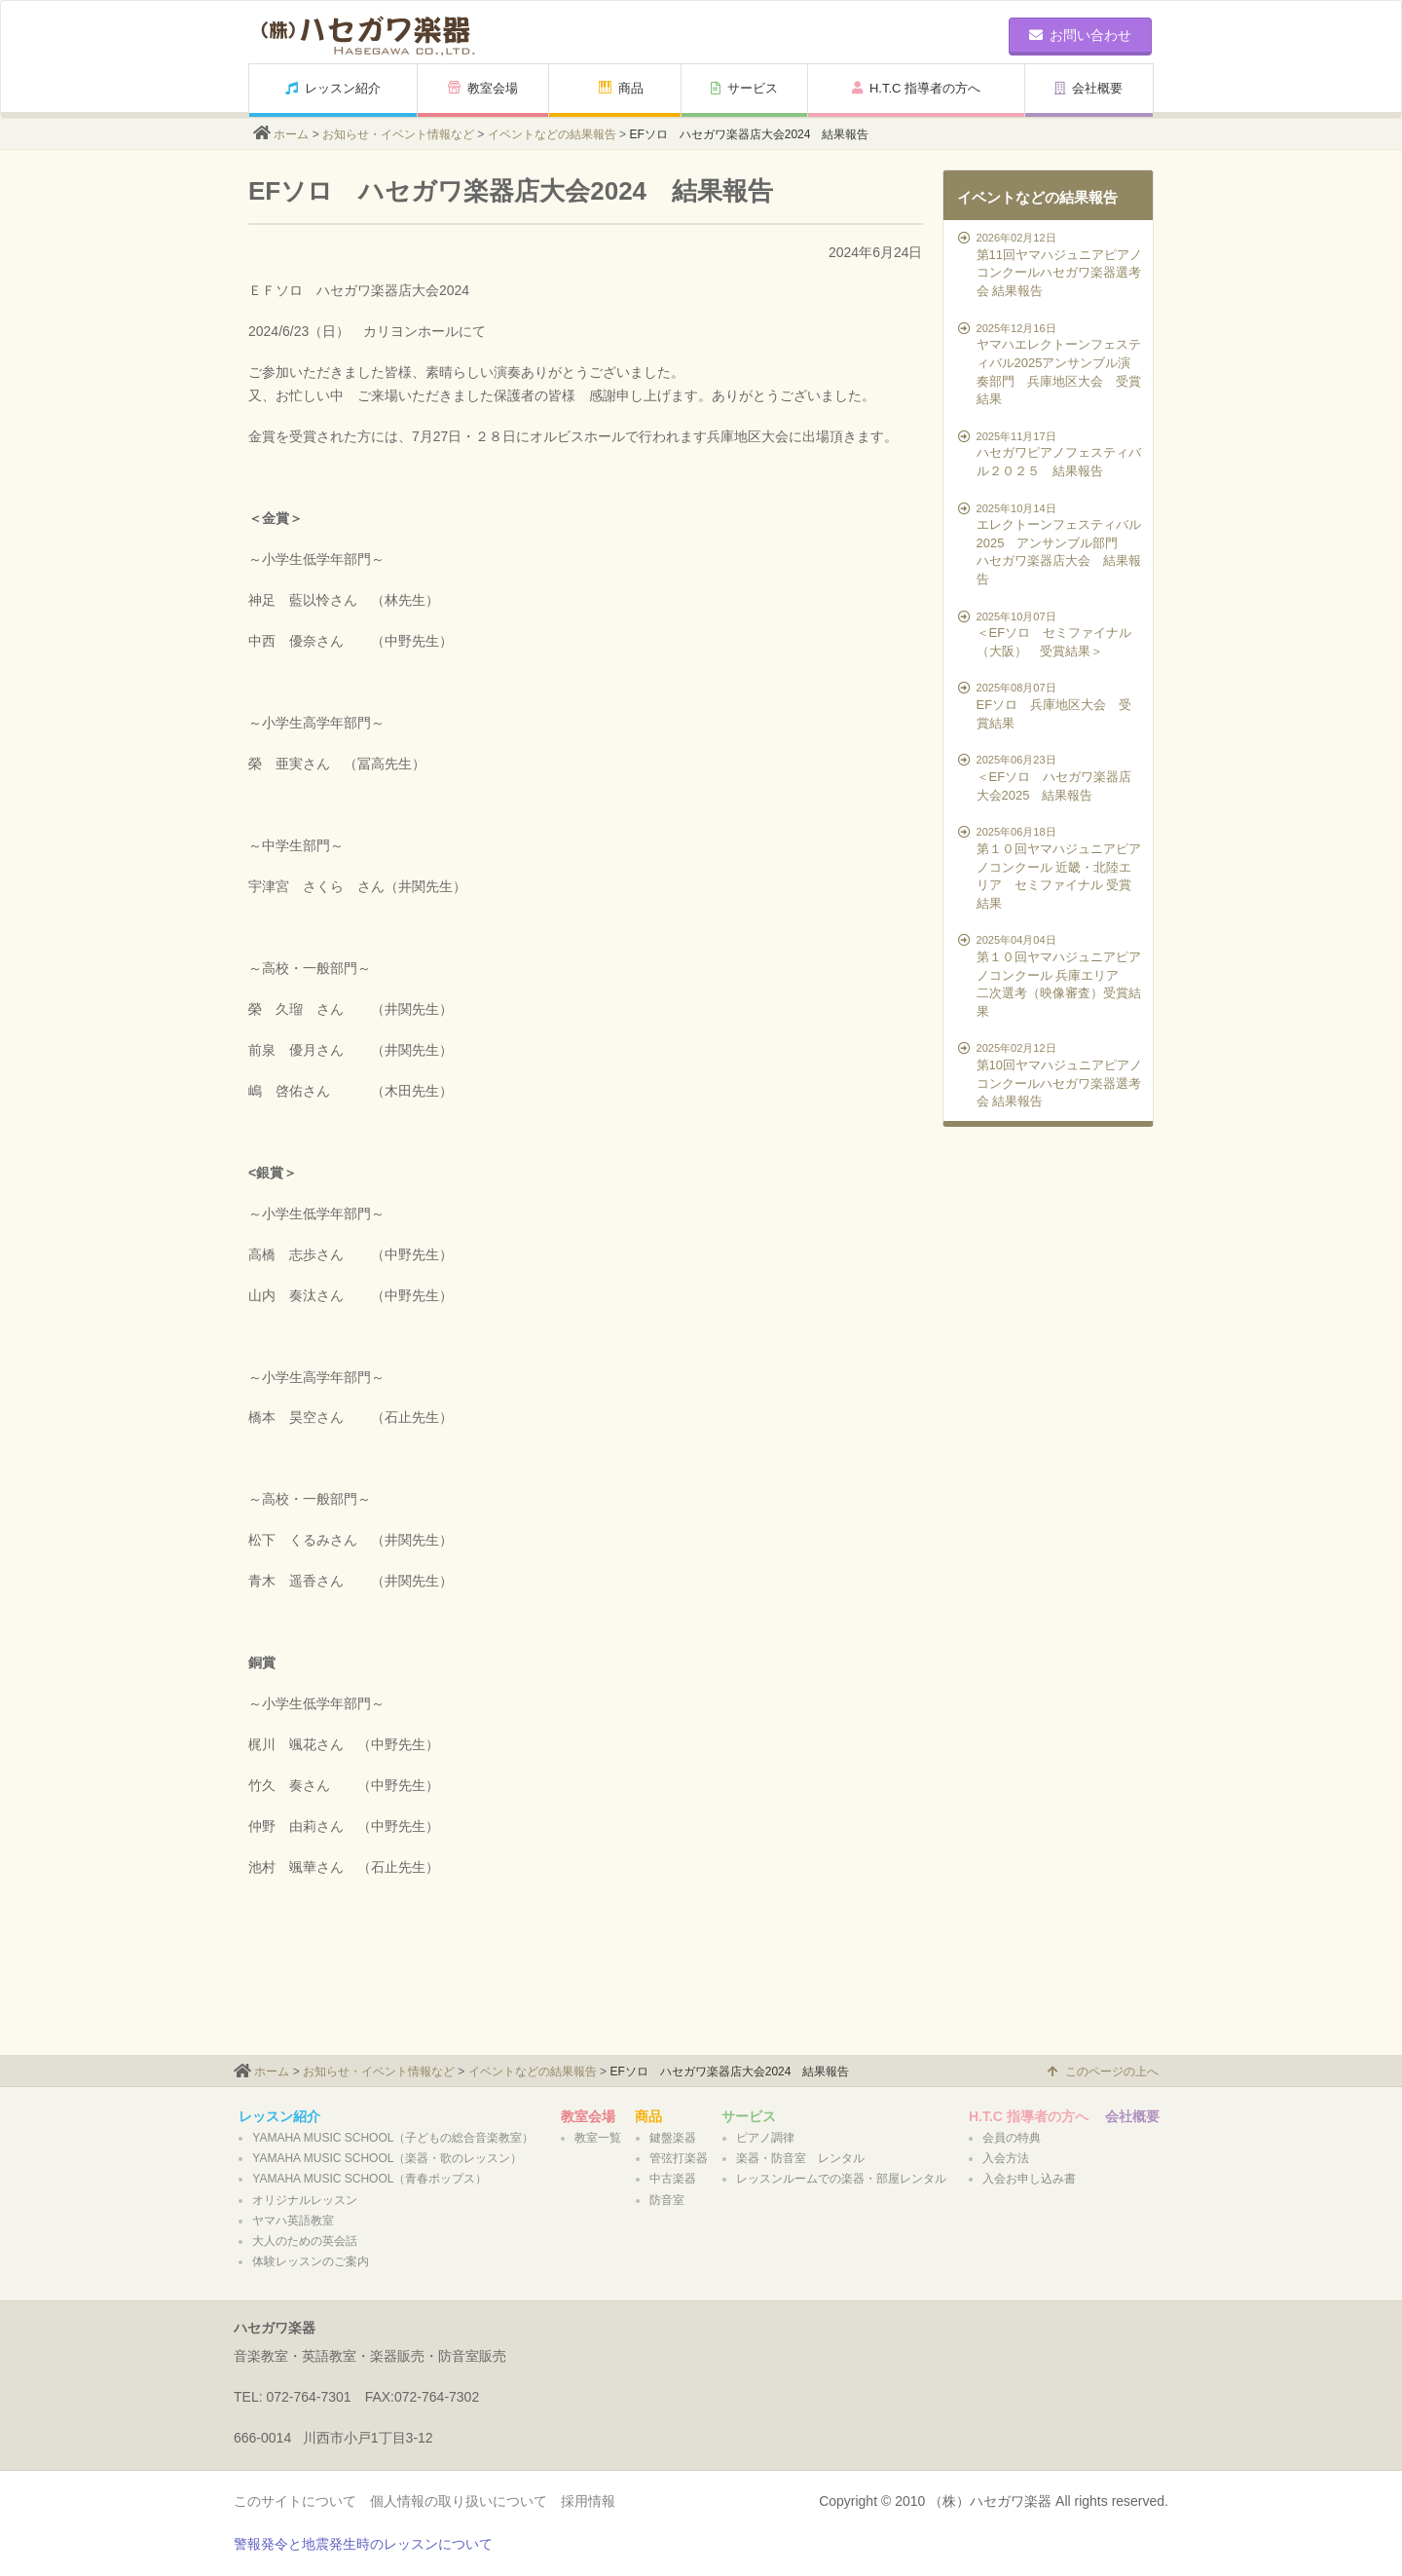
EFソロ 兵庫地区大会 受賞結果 (1051, 704)
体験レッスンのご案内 (310, 2261)
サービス (744, 88)
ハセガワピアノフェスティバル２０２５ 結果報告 (1051, 453)
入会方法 (1005, 2158)
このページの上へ (1103, 2071)
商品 (621, 88)
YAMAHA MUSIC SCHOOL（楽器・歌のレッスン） (387, 2158)
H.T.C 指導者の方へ (916, 88)
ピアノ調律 (765, 2138)
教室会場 (483, 88)
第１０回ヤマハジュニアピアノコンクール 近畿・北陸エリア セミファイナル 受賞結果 (1051, 867)
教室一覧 (597, 2138)
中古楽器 (672, 2178)
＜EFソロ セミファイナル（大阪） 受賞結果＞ (1051, 633)
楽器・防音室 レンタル (800, 2158)
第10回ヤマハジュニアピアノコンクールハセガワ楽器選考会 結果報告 (1051, 1074)
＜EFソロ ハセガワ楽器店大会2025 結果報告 (1051, 777)
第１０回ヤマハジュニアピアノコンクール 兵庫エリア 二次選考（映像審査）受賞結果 (1051, 975)
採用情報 (588, 2501)
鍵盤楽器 (672, 2138)
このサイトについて (295, 2501)
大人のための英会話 (304, 2241)
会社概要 (1088, 88)
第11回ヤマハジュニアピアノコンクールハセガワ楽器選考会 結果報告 (1051, 264)
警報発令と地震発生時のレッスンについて (363, 2544)
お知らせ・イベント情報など (398, 134)
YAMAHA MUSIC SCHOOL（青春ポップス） (369, 2178)
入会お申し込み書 (1029, 2178)
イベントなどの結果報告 (552, 134)
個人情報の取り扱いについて (458, 2501)
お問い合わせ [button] (1080, 35)
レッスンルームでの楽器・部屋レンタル (841, 2178)
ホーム (291, 134)
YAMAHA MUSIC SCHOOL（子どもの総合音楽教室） (393, 2138)
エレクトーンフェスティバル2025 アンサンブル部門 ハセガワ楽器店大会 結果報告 (1051, 543)
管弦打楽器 (678, 2158)
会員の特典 (1011, 2138)
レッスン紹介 (333, 88)
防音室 (666, 2200)
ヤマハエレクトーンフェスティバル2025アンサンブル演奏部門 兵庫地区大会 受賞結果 (1051, 363)
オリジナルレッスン (304, 2200)
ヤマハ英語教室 (293, 2220)
